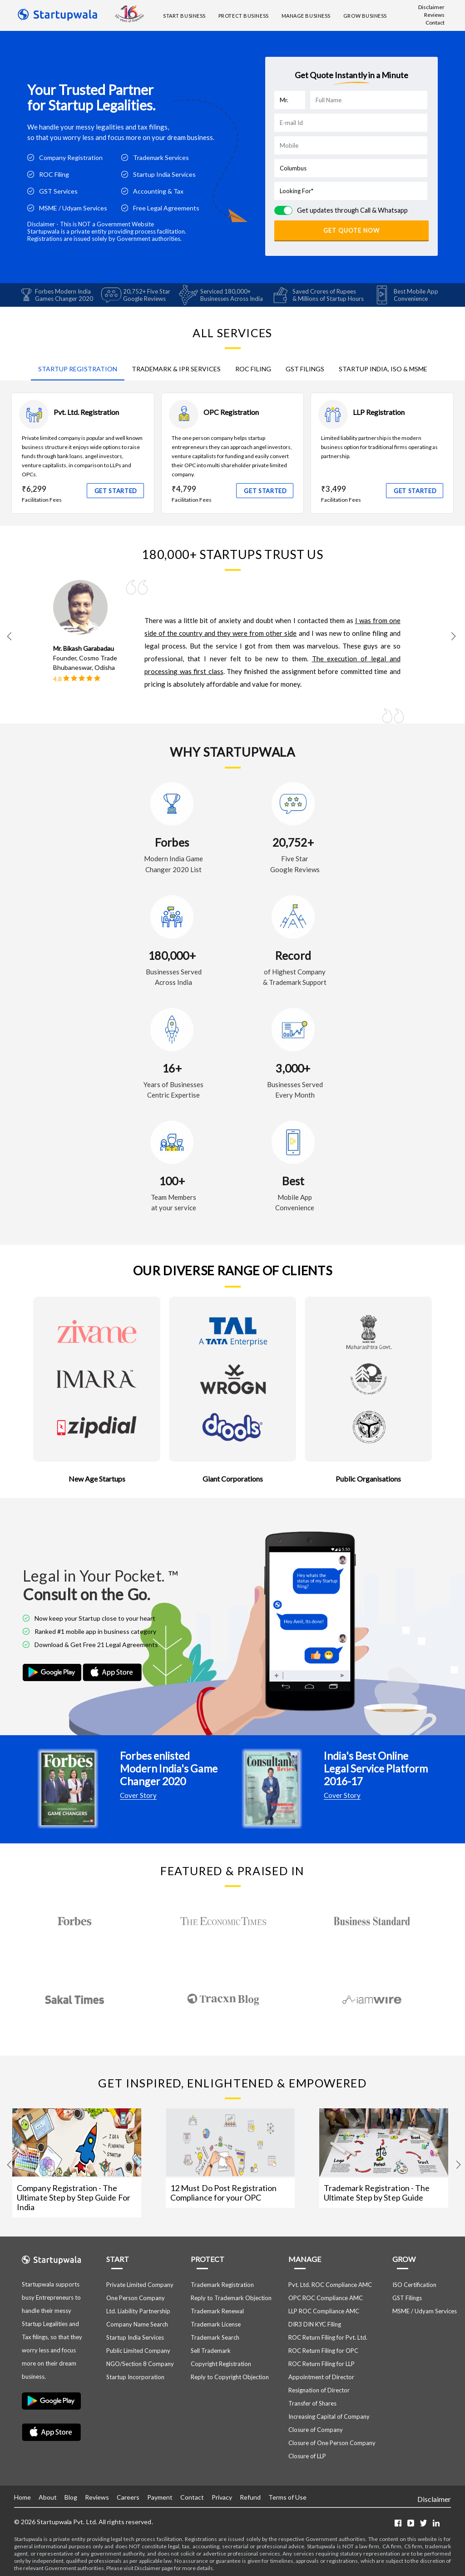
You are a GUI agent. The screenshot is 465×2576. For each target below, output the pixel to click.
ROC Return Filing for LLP (321, 2363)
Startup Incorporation (135, 2376)
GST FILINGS (305, 368)
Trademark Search (215, 2337)
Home (22, 2497)
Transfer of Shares (312, 2402)
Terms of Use (287, 2497)
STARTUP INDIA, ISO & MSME (383, 368)
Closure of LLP (307, 2455)
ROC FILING (253, 368)
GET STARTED (115, 490)
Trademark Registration (222, 2284)
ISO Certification (414, 2284)
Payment (160, 2497)
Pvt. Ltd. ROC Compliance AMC (330, 2284)
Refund (250, 2497)
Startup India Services (164, 174)
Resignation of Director (319, 2389)
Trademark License (216, 2323)
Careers (128, 2497)
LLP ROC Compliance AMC (323, 2310)
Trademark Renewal (217, 2310)
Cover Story (138, 1795)
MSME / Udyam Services (73, 208)
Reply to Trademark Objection (231, 2297)
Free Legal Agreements (166, 208)
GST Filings (407, 2297)
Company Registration (71, 157)
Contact (435, 22)
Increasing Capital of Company (329, 2416)
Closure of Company (315, 2429)
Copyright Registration (221, 2363)
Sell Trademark (211, 2350)
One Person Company (135, 2297)
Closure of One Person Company (332, 2442)
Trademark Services (161, 157)
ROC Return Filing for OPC (323, 2350)
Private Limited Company (139, 2284)
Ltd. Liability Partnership (138, 2310)
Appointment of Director (321, 2376)
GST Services (58, 191)
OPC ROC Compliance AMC (325, 2297)
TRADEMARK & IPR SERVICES (176, 368)
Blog (70, 2497)
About (48, 2497)
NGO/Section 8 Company (140, 2363)
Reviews (434, 14)
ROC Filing (54, 174)
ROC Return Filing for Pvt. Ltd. (327, 2337)
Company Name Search (137, 2323)
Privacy (222, 2497)
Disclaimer (431, 7)
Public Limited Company (138, 2350)
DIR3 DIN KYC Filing (314, 2323)
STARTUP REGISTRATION (77, 368)
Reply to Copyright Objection (230, 2376)
